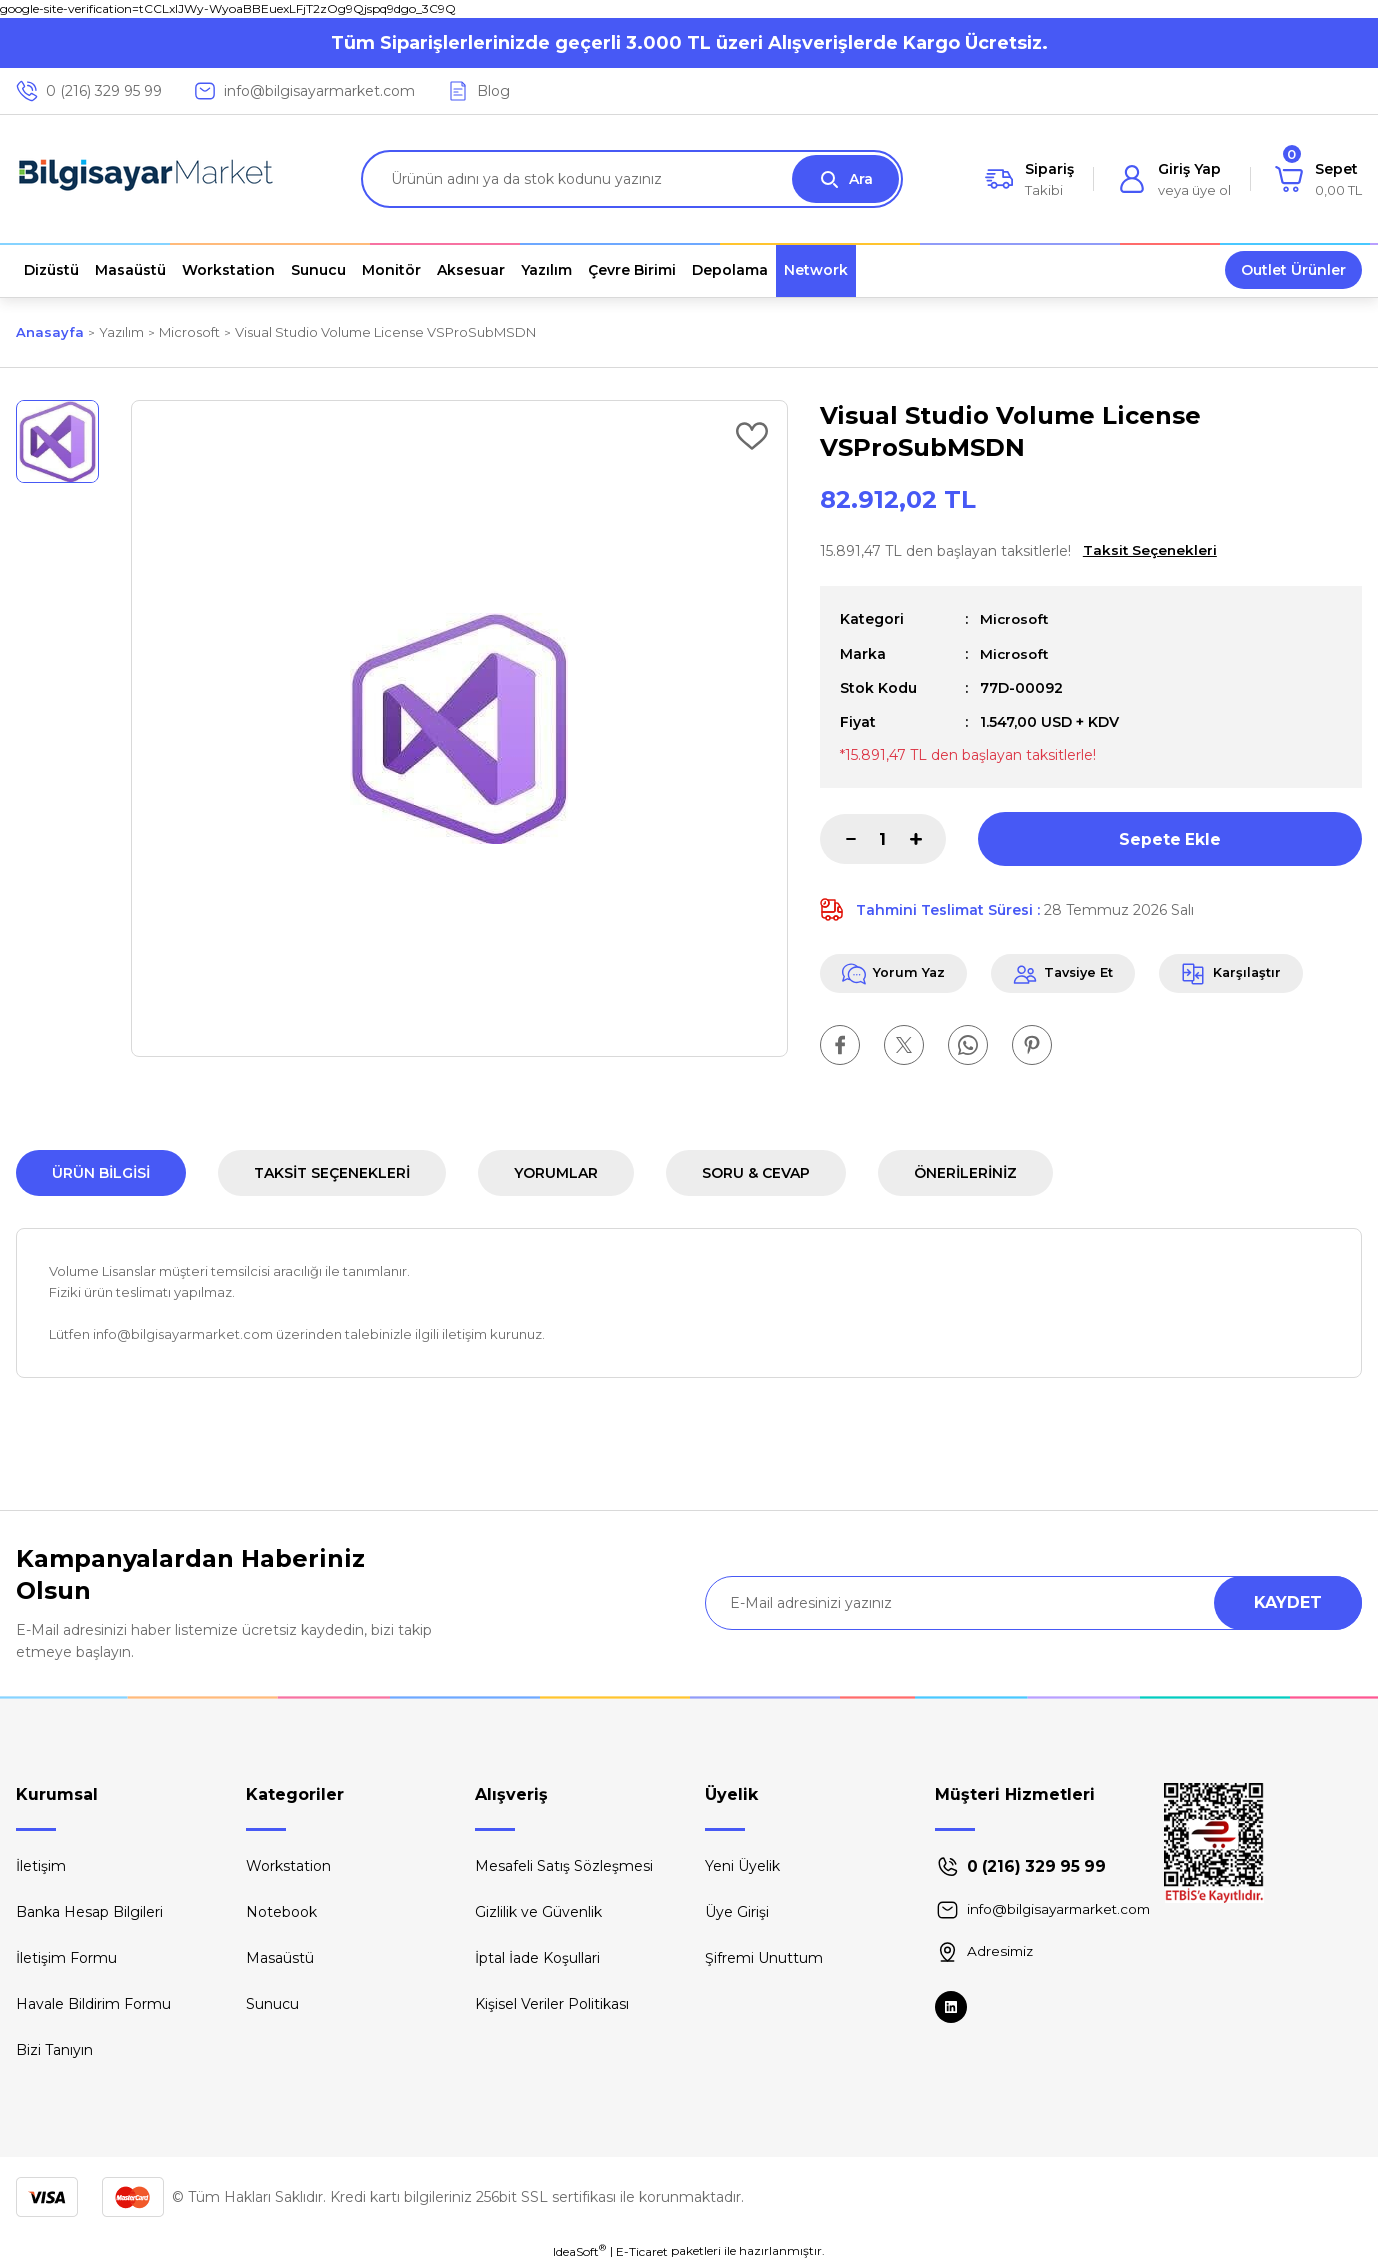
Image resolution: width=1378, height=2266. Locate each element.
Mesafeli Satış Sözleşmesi (564, 1866)
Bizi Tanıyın (54, 2050)
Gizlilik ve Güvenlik (538, 1912)
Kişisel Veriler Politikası (552, 2004)
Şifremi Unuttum (764, 1958)
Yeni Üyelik (742, 1866)
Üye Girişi (737, 1912)
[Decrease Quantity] (838, 838)
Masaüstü (280, 1958)
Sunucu (272, 2004)
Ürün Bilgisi (101, 1173)
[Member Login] (1174, 179)
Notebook (281, 1912)
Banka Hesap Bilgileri (89, 1912)
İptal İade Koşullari (537, 1958)
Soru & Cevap (756, 1173)
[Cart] (1318, 179)
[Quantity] (883, 838)
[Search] (632, 179)
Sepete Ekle (1169, 837)
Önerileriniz (965, 1173)
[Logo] (146, 179)
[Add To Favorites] (752, 436)
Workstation (288, 1866)
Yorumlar (556, 1173)
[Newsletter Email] (1033, 1603)
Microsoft (1016, 619)
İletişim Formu (66, 1958)
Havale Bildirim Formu (93, 2004)
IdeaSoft (579, 2251)
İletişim (41, 1866)
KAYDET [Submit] (1288, 1602)
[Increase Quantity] (928, 838)
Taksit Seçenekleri (332, 1173)
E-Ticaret (642, 2251)
